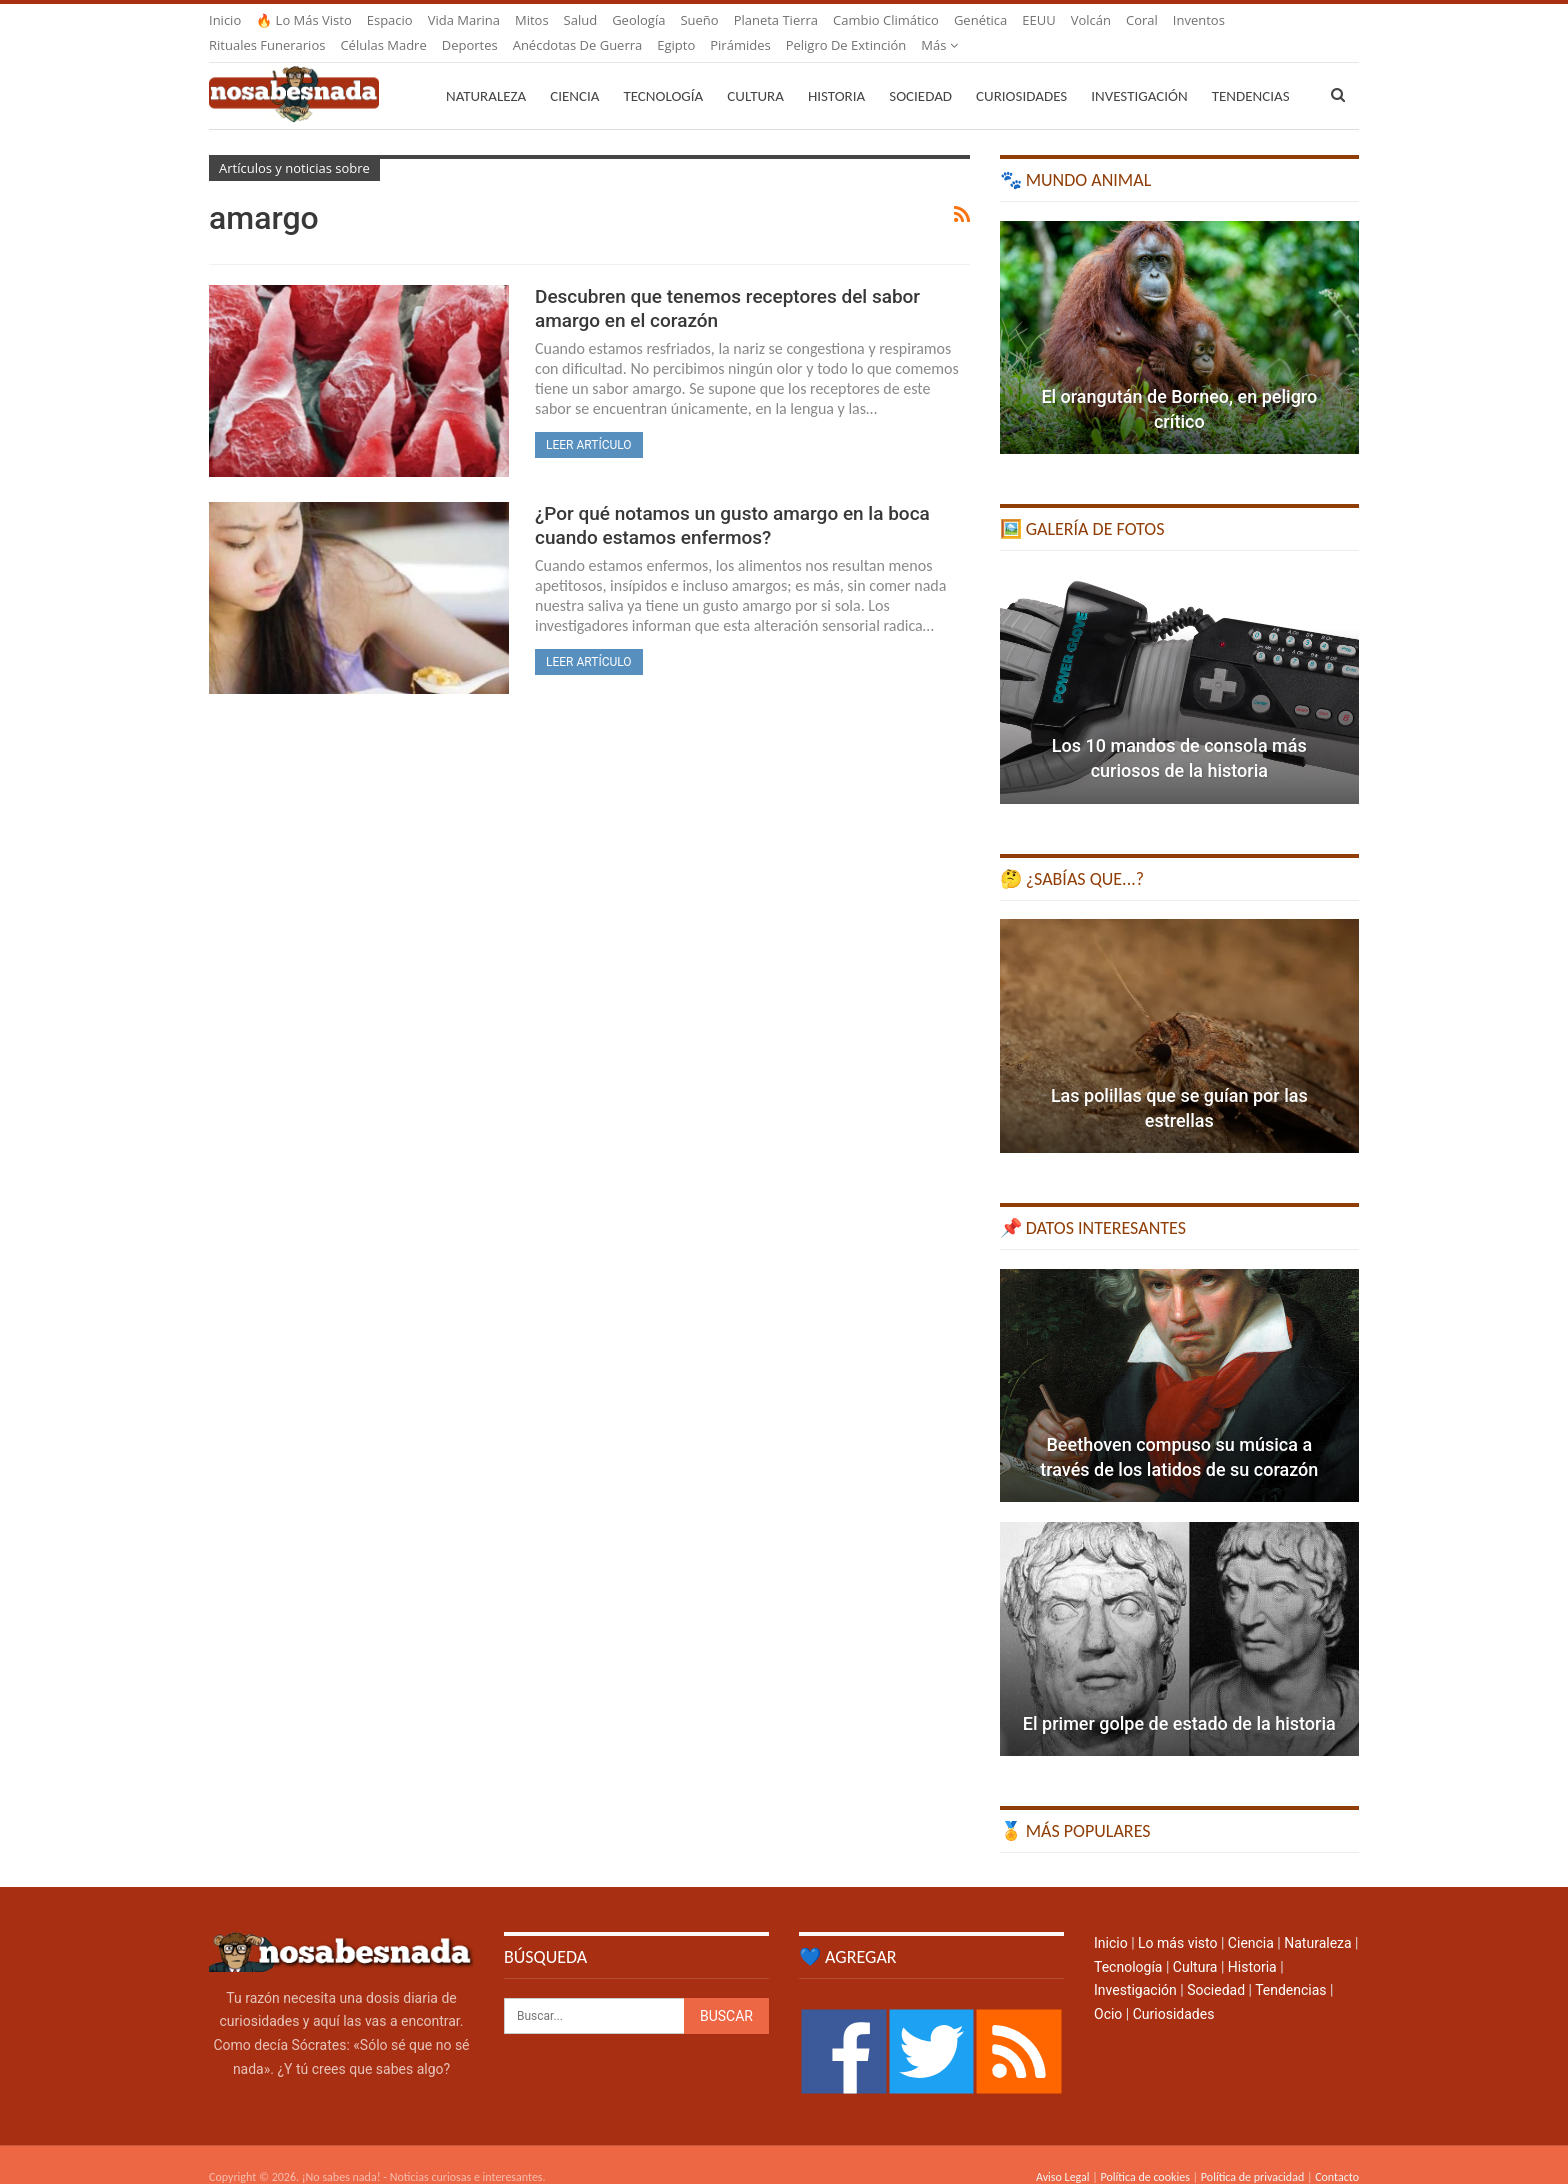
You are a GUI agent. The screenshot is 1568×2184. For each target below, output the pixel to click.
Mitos (532, 20)
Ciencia (574, 72)
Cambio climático (886, 20)
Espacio (390, 20)
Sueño (699, 20)
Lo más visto (1177, 1919)
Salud (581, 20)
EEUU (1038, 20)
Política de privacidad (1252, 2153)
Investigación (1139, 72)
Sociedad (920, 72)
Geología (638, 20)
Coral (1142, 20)
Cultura (755, 72)
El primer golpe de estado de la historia (1179, 1699)
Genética (980, 20)
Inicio (225, 20)
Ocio (1108, 1990)
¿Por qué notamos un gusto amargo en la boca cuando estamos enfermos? (732, 501)
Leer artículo (589, 421)
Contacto (1337, 2153)
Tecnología (663, 72)
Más (1191, 20)
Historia (836, 72)
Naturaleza (486, 72)
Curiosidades (1021, 72)
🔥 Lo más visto (304, 20)
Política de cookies (1144, 2153)
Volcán (1091, 20)
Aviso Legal (1063, 2153)
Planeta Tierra (776, 20)
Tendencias (1290, 1966)
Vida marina (464, 20)
